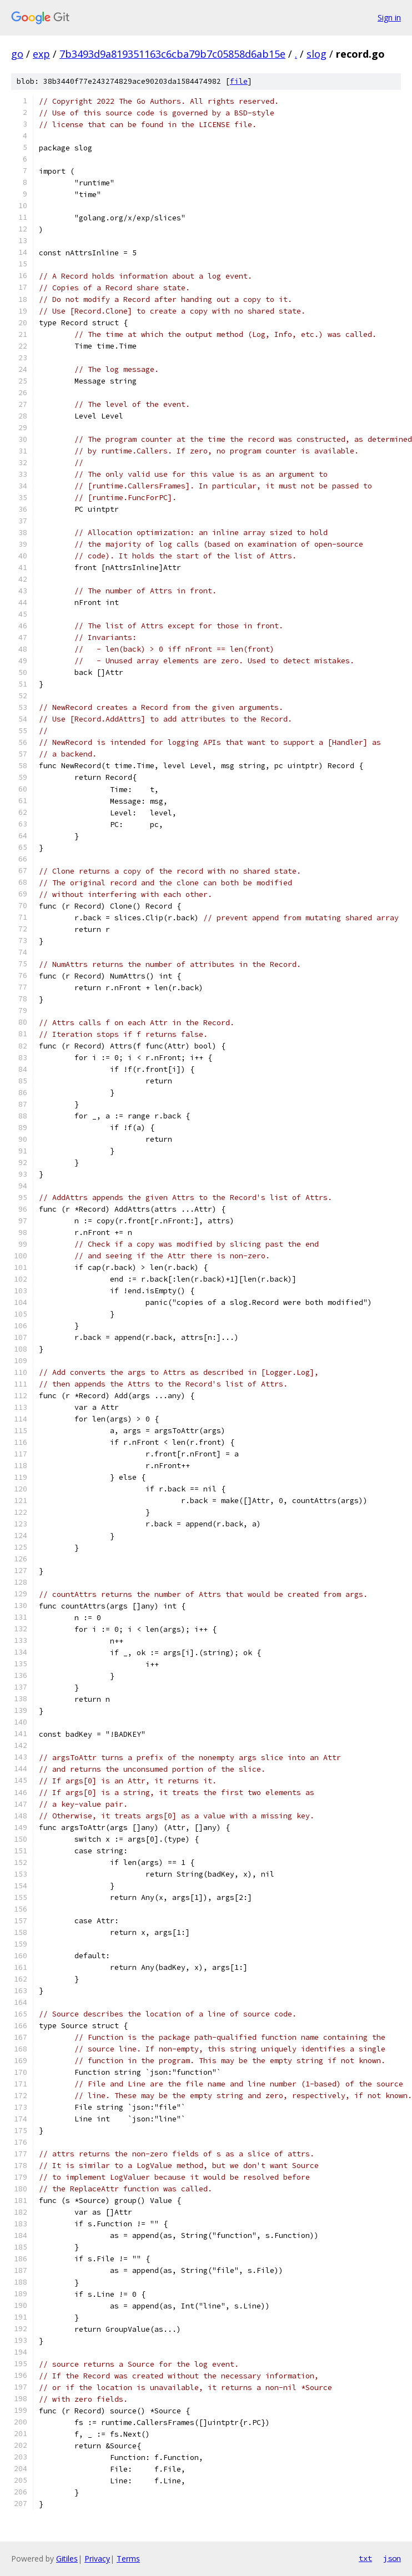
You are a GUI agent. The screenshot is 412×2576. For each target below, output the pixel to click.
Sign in (389, 17)
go (17, 54)
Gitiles (67, 2558)
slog (316, 54)
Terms (128, 2558)
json (392, 2558)
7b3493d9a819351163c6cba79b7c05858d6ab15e (172, 54)
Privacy (97, 2558)
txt (365, 2558)
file (239, 81)
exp (41, 54)
